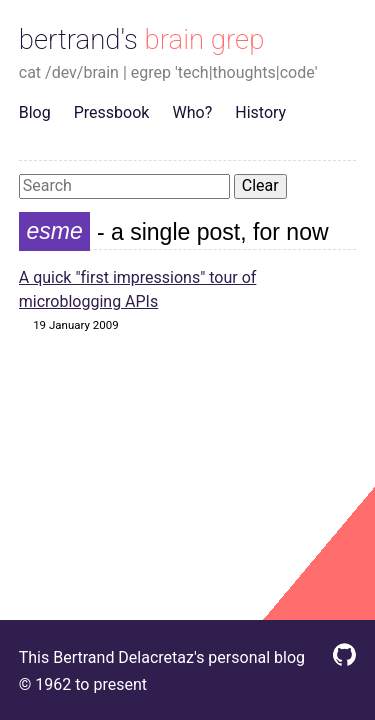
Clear (260, 185)
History (260, 112)
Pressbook (112, 112)
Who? (193, 112)
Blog (35, 112)
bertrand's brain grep (142, 39)
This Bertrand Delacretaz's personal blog (162, 657)
